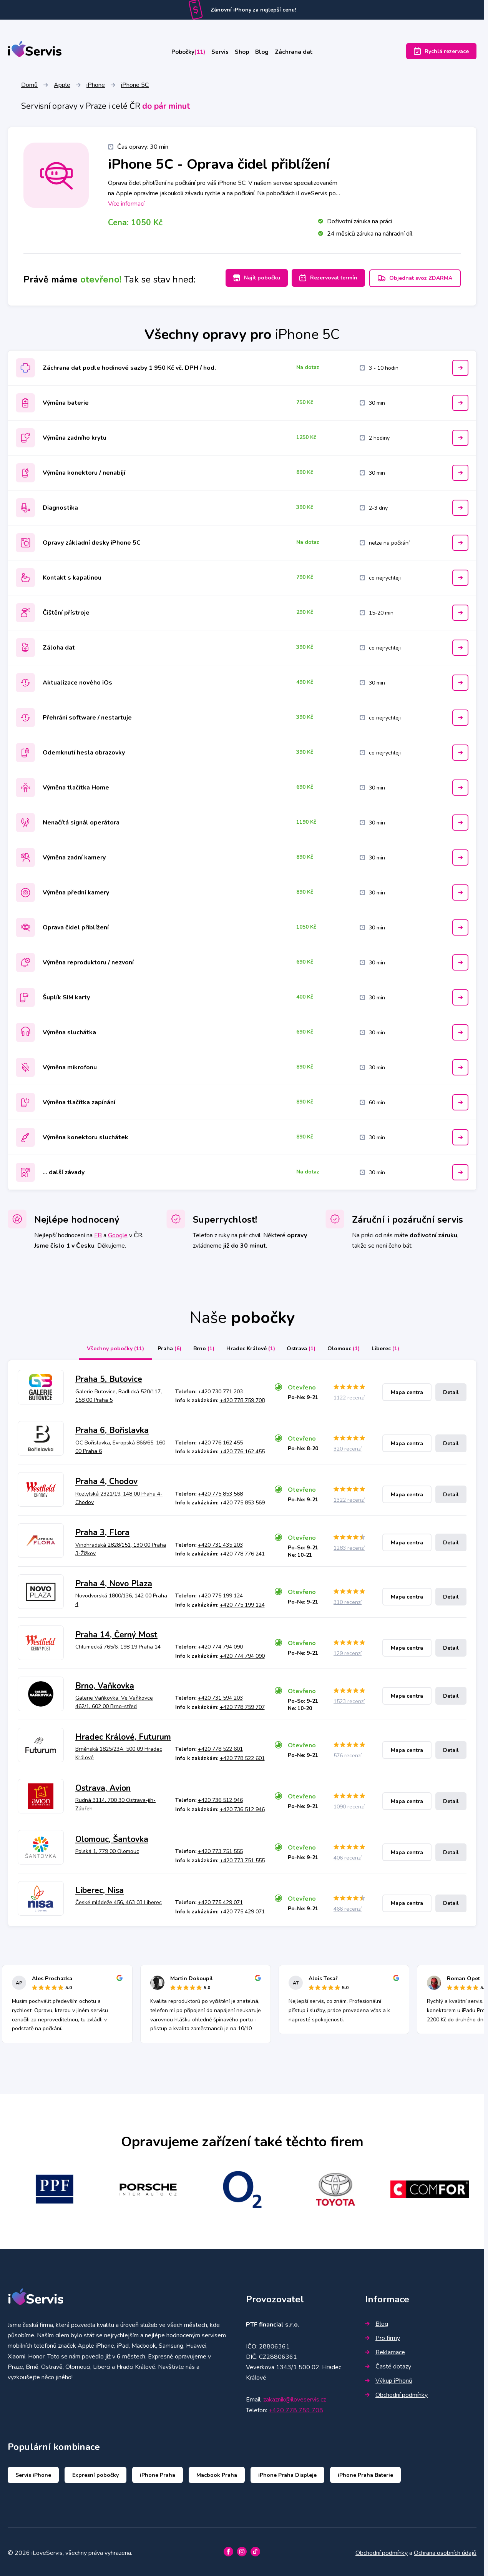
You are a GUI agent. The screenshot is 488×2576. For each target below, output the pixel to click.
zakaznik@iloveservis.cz (294, 2397)
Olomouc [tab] (349, 1346)
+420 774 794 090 (220, 1645)
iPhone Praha (157, 2473)
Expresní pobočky (95, 2473)
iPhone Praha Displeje (287, 2473)
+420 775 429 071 (220, 1900)
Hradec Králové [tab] (248, 1346)
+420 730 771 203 (220, 1389)
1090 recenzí (349, 1804)
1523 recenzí (349, 1699)
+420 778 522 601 (220, 1747)
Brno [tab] (198, 1346)
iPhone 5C (135, 86)
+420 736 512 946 (220, 1798)
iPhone (95, 86)
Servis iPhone (33, 2473)
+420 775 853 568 (220, 1491)
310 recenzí (348, 1600)
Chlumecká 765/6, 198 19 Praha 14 (118, 1645)
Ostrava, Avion (103, 1786)
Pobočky (176, 52)
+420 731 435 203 (220, 1542)
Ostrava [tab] (303, 1346)
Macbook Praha (216, 2473)
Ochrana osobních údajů (445, 2551)
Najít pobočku (249, 279)
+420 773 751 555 (220, 1849)
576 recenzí (348, 1753)
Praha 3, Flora (102, 1530)
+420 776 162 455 (220, 1440)
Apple (62, 86)
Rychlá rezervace (441, 53)
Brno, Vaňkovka (104, 1684)
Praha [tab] (161, 1346)
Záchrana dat (308, 52)
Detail (451, 1390)
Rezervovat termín (325, 279)
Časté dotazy (388, 2364)
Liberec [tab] (394, 1346)
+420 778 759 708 (242, 1398)
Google (118, 1233)
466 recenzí (348, 1907)
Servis (215, 52)
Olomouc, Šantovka (111, 1837)
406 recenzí (348, 1856)
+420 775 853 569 (242, 1500)
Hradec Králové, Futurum (123, 1735)
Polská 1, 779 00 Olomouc (107, 1849)
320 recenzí (348, 1447)
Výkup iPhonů (388, 2379)
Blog (270, 52)
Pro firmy (382, 2336)
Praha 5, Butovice (108, 1377)
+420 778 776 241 (242, 1552)
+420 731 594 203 (220, 1696)
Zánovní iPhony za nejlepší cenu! (253, 9)
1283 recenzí (349, 1546)
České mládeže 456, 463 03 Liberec (118, 1900)
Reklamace (385, 2350)
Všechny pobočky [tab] (104, 1346)
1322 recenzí (349, 1498)
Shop (244, 52)
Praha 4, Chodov (106, 1479)
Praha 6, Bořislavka (112, 1428)
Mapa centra (407, 1390)
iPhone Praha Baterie (365, 2473)
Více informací (126, 205)
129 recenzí (348, 1651)
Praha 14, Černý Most (116, 1632)
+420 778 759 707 (242, 1705)
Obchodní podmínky (396, 2393)
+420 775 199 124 (220, 1593)
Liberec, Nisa (99, 1888)
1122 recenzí (349, 1395)
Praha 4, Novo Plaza (113, 1581)
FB (98, 1233)
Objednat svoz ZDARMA (415, 279)
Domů (29, 86)
